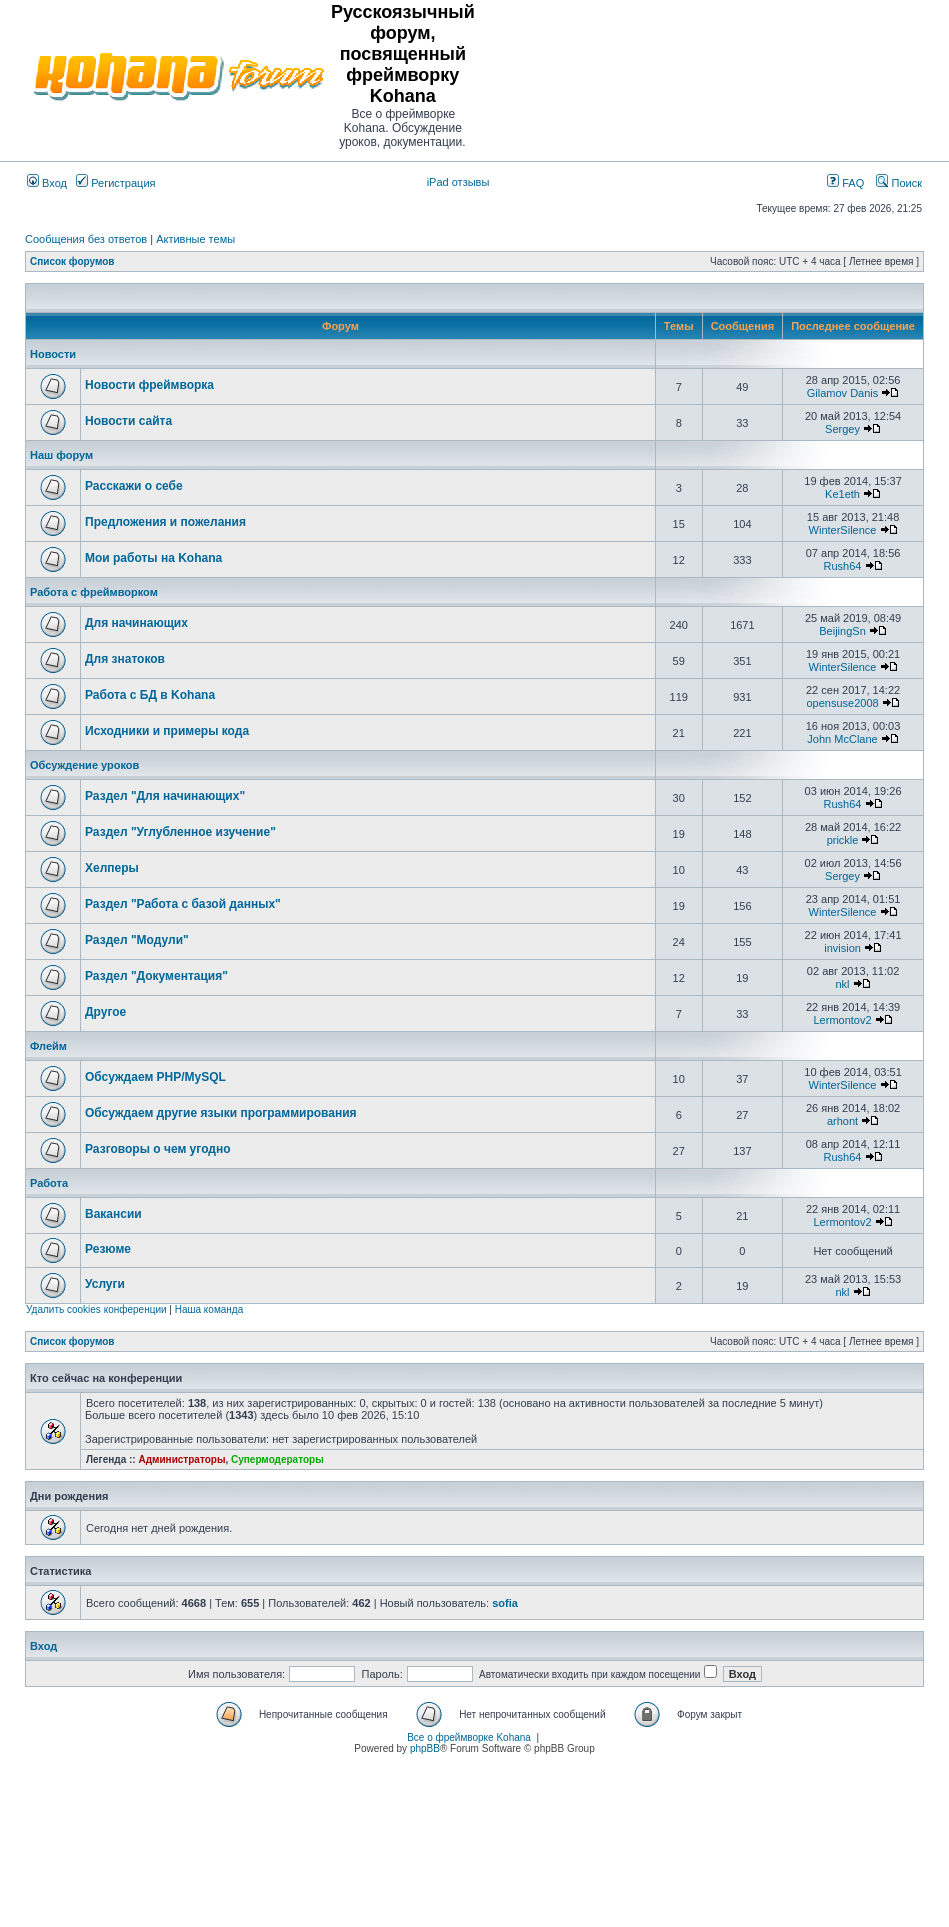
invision (842, 948)
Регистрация (115, 183)
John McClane (842, 739)
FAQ (845, 183)
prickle (843, 840)
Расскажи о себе (134, 486)
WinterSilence (843, 530)
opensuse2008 (842, 703)
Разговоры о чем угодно (158, 1149)
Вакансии (113, 1214)
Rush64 (843, 566)
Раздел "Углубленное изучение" (180, 832)
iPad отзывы (458, 182)
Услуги (105, 1284)
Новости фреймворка (149, 385)
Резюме (108, 1249)
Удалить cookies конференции (96, 1309)
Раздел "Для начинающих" (165, 796)
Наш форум (61, 455)
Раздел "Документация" (156, 976)
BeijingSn (842, 631)
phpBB (425, 1748)
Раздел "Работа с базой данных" (183, 904)
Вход (47, 183)
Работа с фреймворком (94, 592)
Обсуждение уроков (84, 765)
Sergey (842, 429)
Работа (49, 1183)
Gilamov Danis (843, 393)
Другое (105, 1012)
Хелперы (112, 868)
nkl (843, 984)
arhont (842, 1121)
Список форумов (72, 261)
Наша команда (209, 1309)
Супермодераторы (277, 1459)
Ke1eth (842, 494)
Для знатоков (125, 659)
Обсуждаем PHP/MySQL (155, 1077)
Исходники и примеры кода (167, 731)
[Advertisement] (713, 76)
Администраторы (181, 1459)
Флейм (48, 1046)
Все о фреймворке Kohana (469, 1737)
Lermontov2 (842, 1020)
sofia (505, 1603)
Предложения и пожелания (165, 522)
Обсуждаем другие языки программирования (221, 1113)
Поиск (899, 183)
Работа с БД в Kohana (150, 695)
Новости (53, 354)
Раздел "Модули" (137, 940)
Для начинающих (136, 623)
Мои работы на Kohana (153, 558)
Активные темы (195, 239)
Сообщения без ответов (86, 239)
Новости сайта (128, 421)
